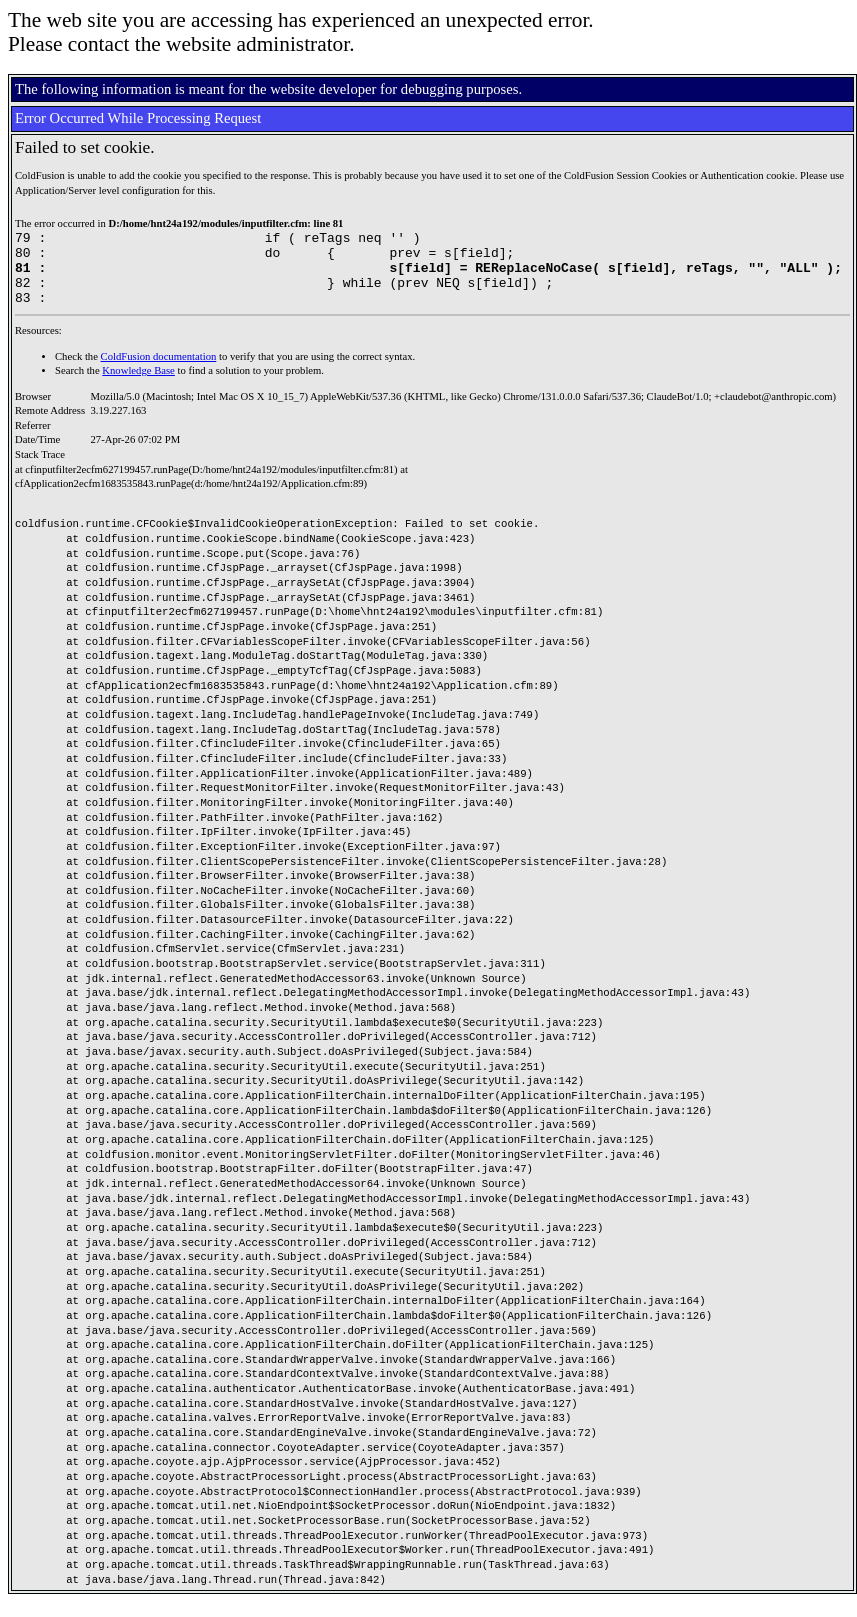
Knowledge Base (138, 385)
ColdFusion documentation (159, 371)
